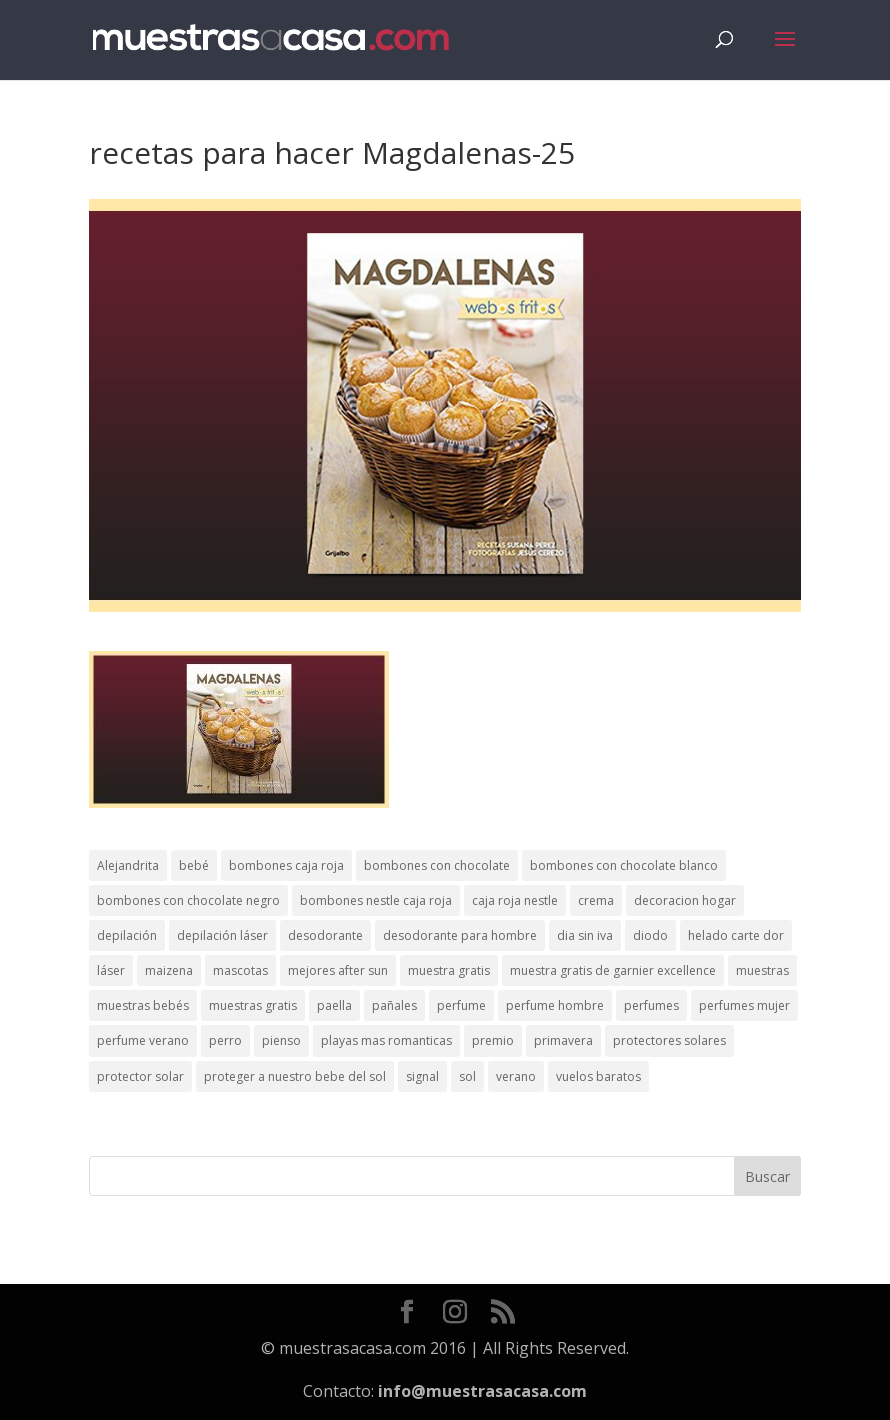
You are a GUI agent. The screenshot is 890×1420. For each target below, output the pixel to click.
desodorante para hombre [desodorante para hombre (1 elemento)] (460, 935)
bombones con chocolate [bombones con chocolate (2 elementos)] (437, 865)
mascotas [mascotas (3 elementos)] (240, 970)
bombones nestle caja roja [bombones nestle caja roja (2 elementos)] (376, 900)
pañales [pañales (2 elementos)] (394, 1005)
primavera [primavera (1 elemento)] (563, 1040)
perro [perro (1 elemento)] (225, 1040)
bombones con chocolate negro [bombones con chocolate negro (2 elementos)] (188, 900)
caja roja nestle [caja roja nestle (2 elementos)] (515, 900)
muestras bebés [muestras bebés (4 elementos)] (143, 1005)
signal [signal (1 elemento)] (422, 1076)
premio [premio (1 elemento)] (493, 1040)
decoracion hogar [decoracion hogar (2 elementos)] (685, 900)
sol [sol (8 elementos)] (467, 1076)
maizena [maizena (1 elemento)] (169, 970)
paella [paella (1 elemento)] (334, 1005)
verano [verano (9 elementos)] (516, 1076)
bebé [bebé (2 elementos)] (194, 865)
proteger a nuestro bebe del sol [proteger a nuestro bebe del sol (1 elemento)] (295, 1076)
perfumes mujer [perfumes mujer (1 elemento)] (744, 1005)
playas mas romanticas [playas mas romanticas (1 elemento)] (386, 1040)
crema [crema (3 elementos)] (596, 900)
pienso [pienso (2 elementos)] (281, 1040)
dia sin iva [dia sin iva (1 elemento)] (585, 935)
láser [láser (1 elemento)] (111, 970)
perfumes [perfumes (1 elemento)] (651, 1005)
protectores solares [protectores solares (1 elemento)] (669, 1040)
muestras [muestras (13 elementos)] (762, 970)
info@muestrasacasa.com (482, 1391)
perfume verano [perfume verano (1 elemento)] (143, 1040)
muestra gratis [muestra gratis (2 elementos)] (449, 970)
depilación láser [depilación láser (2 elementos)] (222, 935)
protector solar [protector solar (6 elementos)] (140, 1076)
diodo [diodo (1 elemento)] (650, 935)
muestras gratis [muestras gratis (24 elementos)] (253, 1005)
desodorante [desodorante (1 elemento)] (325, 935)
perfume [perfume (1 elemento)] (461, 1005)
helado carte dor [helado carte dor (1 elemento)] (736, 935)
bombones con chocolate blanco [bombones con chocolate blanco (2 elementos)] (624, 865)
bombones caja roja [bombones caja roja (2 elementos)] (286, 865)
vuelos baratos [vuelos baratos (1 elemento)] (598, 1076)
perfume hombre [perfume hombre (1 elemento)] (555, 1005)
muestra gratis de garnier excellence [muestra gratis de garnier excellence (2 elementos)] (613, 970)
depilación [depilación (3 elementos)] (127, 935)
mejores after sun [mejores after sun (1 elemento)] (338, 970)
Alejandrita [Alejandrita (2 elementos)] (128, 865)
